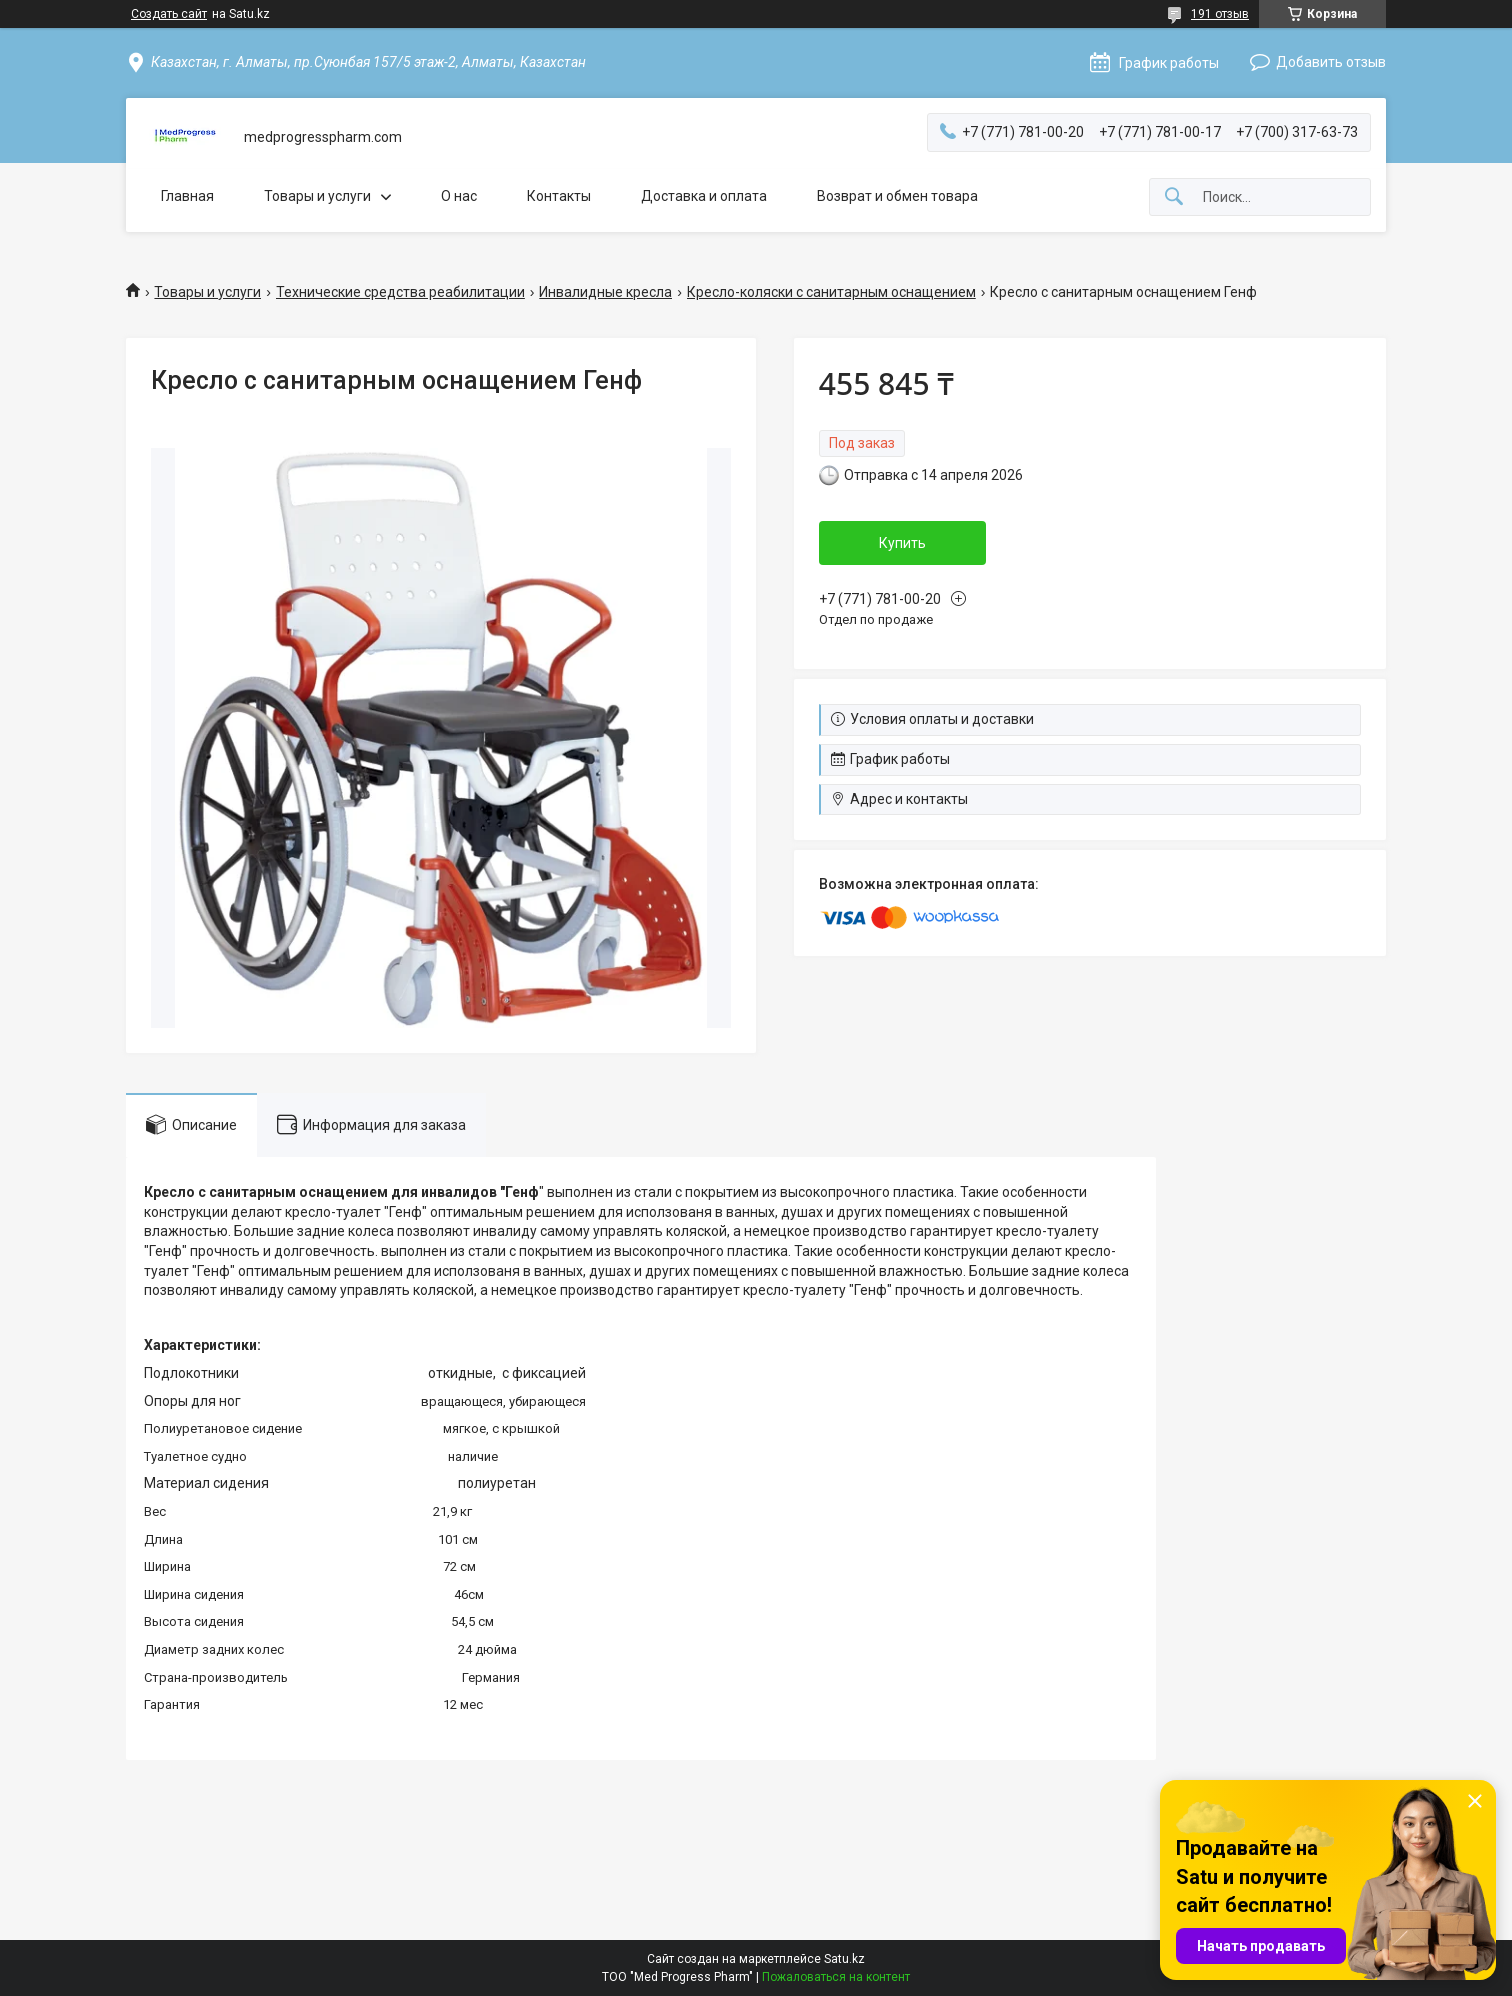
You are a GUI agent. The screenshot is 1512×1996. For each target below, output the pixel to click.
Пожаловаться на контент (836, 1977)
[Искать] (1174, 197)
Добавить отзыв (1331, 62)
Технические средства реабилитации (400, 292)
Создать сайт (169, 14)
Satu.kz (844, 1959)
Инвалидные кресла (605, 292)
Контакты (559, 196)
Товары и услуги (317, 196)
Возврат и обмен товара (897, 196)
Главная (187, 196)
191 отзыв (1220, 14)
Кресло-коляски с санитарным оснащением (831, 292)
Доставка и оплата (704, 196)
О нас (459, 196)
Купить (902, 543)
